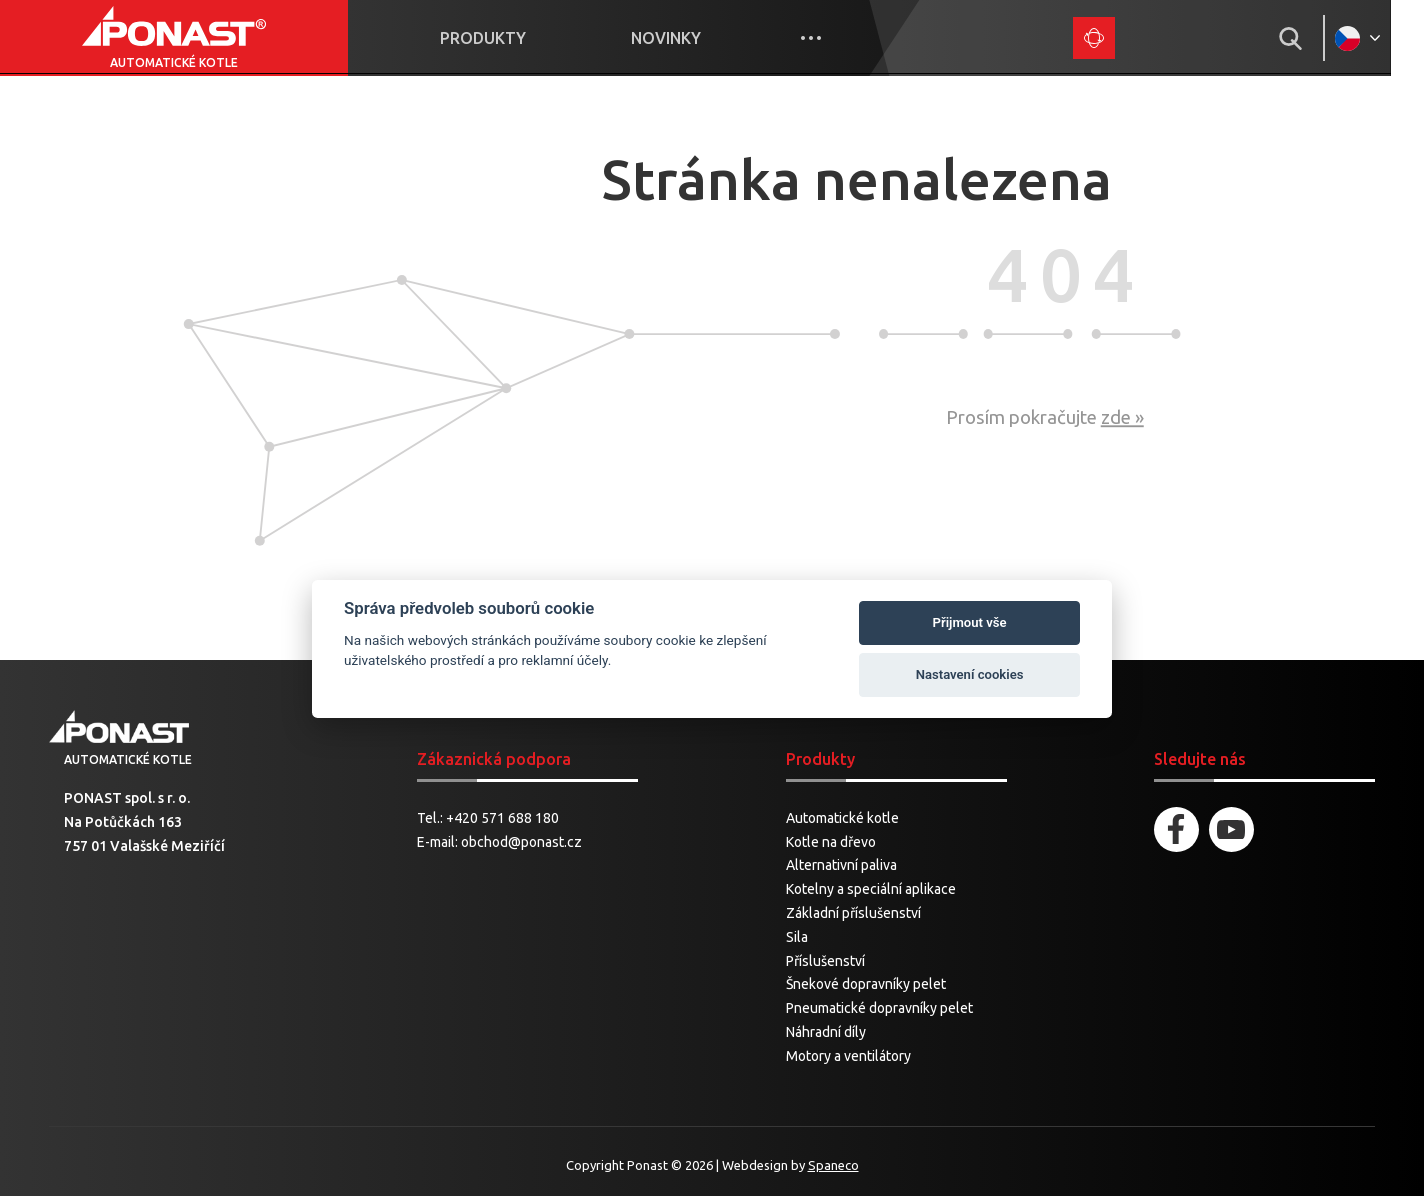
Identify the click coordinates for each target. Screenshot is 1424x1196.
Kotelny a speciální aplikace (871, 890)
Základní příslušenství (853, 914)
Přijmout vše (970, 622)
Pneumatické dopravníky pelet (879, 1009)
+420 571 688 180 (502, 818)
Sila (797, 937)
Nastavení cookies (970, 674)
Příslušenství (825, 961)
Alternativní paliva (841, 866)
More (832, 38)
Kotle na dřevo (831, 842)
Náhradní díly (826, 1032)
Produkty (495, 38)
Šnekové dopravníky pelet (866, 985)
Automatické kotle (842, 818)
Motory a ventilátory (848, 1056)
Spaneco (833, 1165)
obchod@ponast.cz (521, 842)
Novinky (684, 38)
